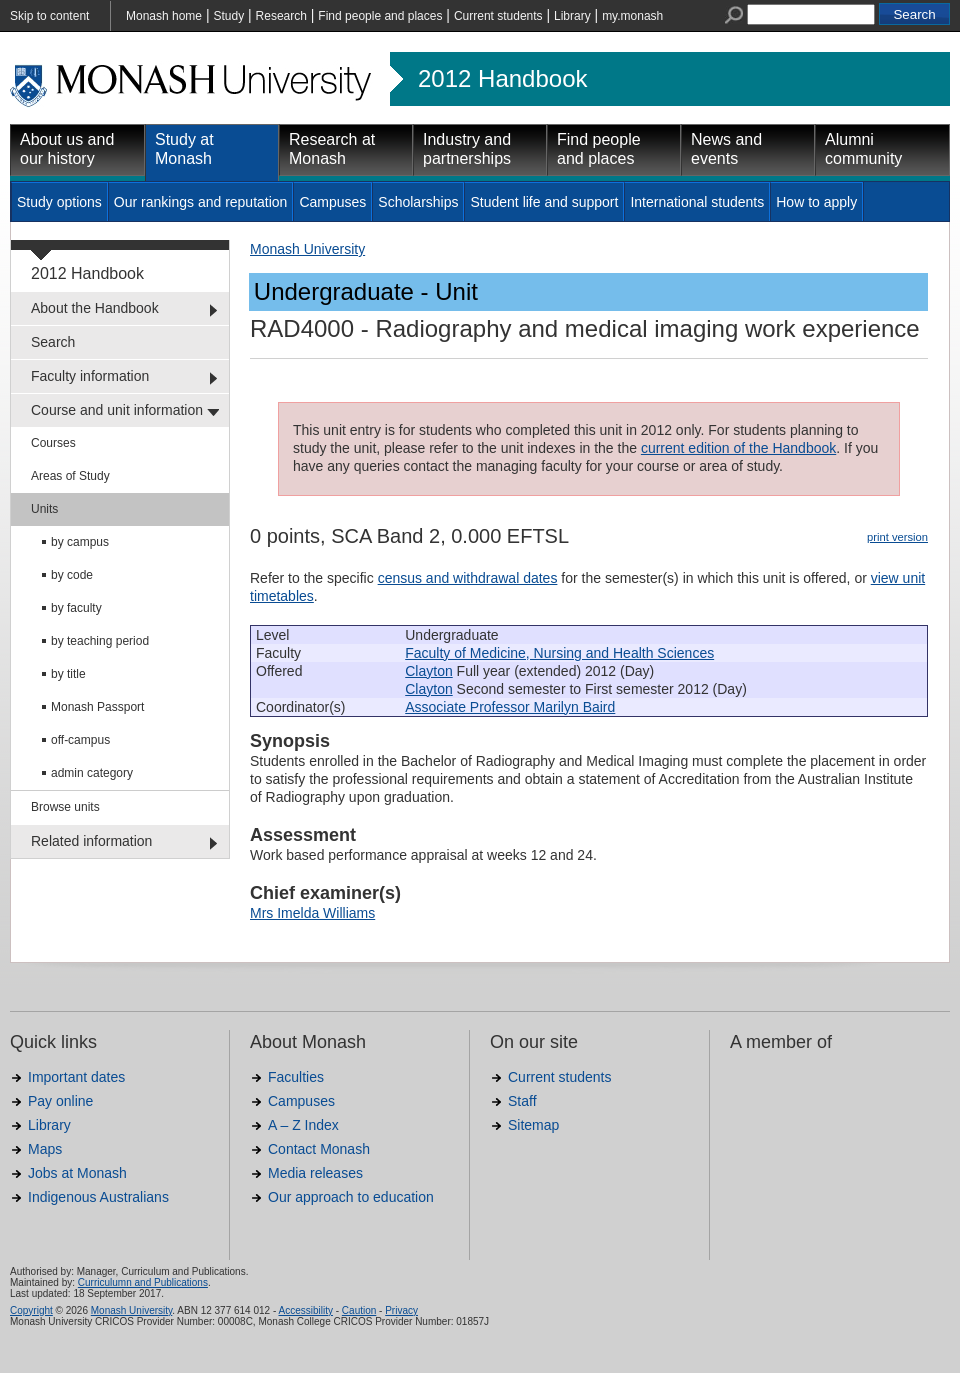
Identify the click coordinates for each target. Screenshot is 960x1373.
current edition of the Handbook (738, 448)
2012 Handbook (502, 79)
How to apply (816, 202)
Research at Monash (332, 149)
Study (228, 16)
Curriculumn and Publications (143, 1282)
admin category (92, 773)
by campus (80, 542)
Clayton (428, 671)
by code (72, 575)
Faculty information (90, 376)
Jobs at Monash (77, 1173)
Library (572, 16)
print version (897, 537)
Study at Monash (184, 149)
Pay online (60, 1101)
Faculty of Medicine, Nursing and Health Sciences (559, 653)
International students (697, 202)
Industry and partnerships (467, 149)
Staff (522, 1101)
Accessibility (305, 1310)
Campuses (332, 202)
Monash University (307, 249)
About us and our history (67, 149)
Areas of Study (70, 476)
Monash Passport (97, 707)
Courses (53, 443)
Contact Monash (319, 1149)
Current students (498, 16)
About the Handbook (95, 308)
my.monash (632, 16)
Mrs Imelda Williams (312, 913)
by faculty (76, 608)
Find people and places (380, 16)
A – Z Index (303, 1125)
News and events (726, 149)
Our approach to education (351, 1197)
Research (281, 16)
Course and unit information (117, 410)
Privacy (401, 1310)
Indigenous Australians (98, 1197)
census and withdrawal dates (468, 578)
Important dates (76, 1077)
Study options (59, 202)
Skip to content (49, 16)
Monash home (164, 16)
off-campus (80, 740)
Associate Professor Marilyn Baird (510, 707)
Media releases (315, 1173)
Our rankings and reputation (201, 202)
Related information (91, 841)
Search (53, 342)
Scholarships (418, 202)
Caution (359, 1310)
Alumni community (863, 149)
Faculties (296, 1077)
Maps (45, 1149)
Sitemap (533, 1125)
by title (68, 674)
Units (44, 509)
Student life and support (544, 202)
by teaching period (100, 641)
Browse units (65, 807)
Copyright (31, 1310)
